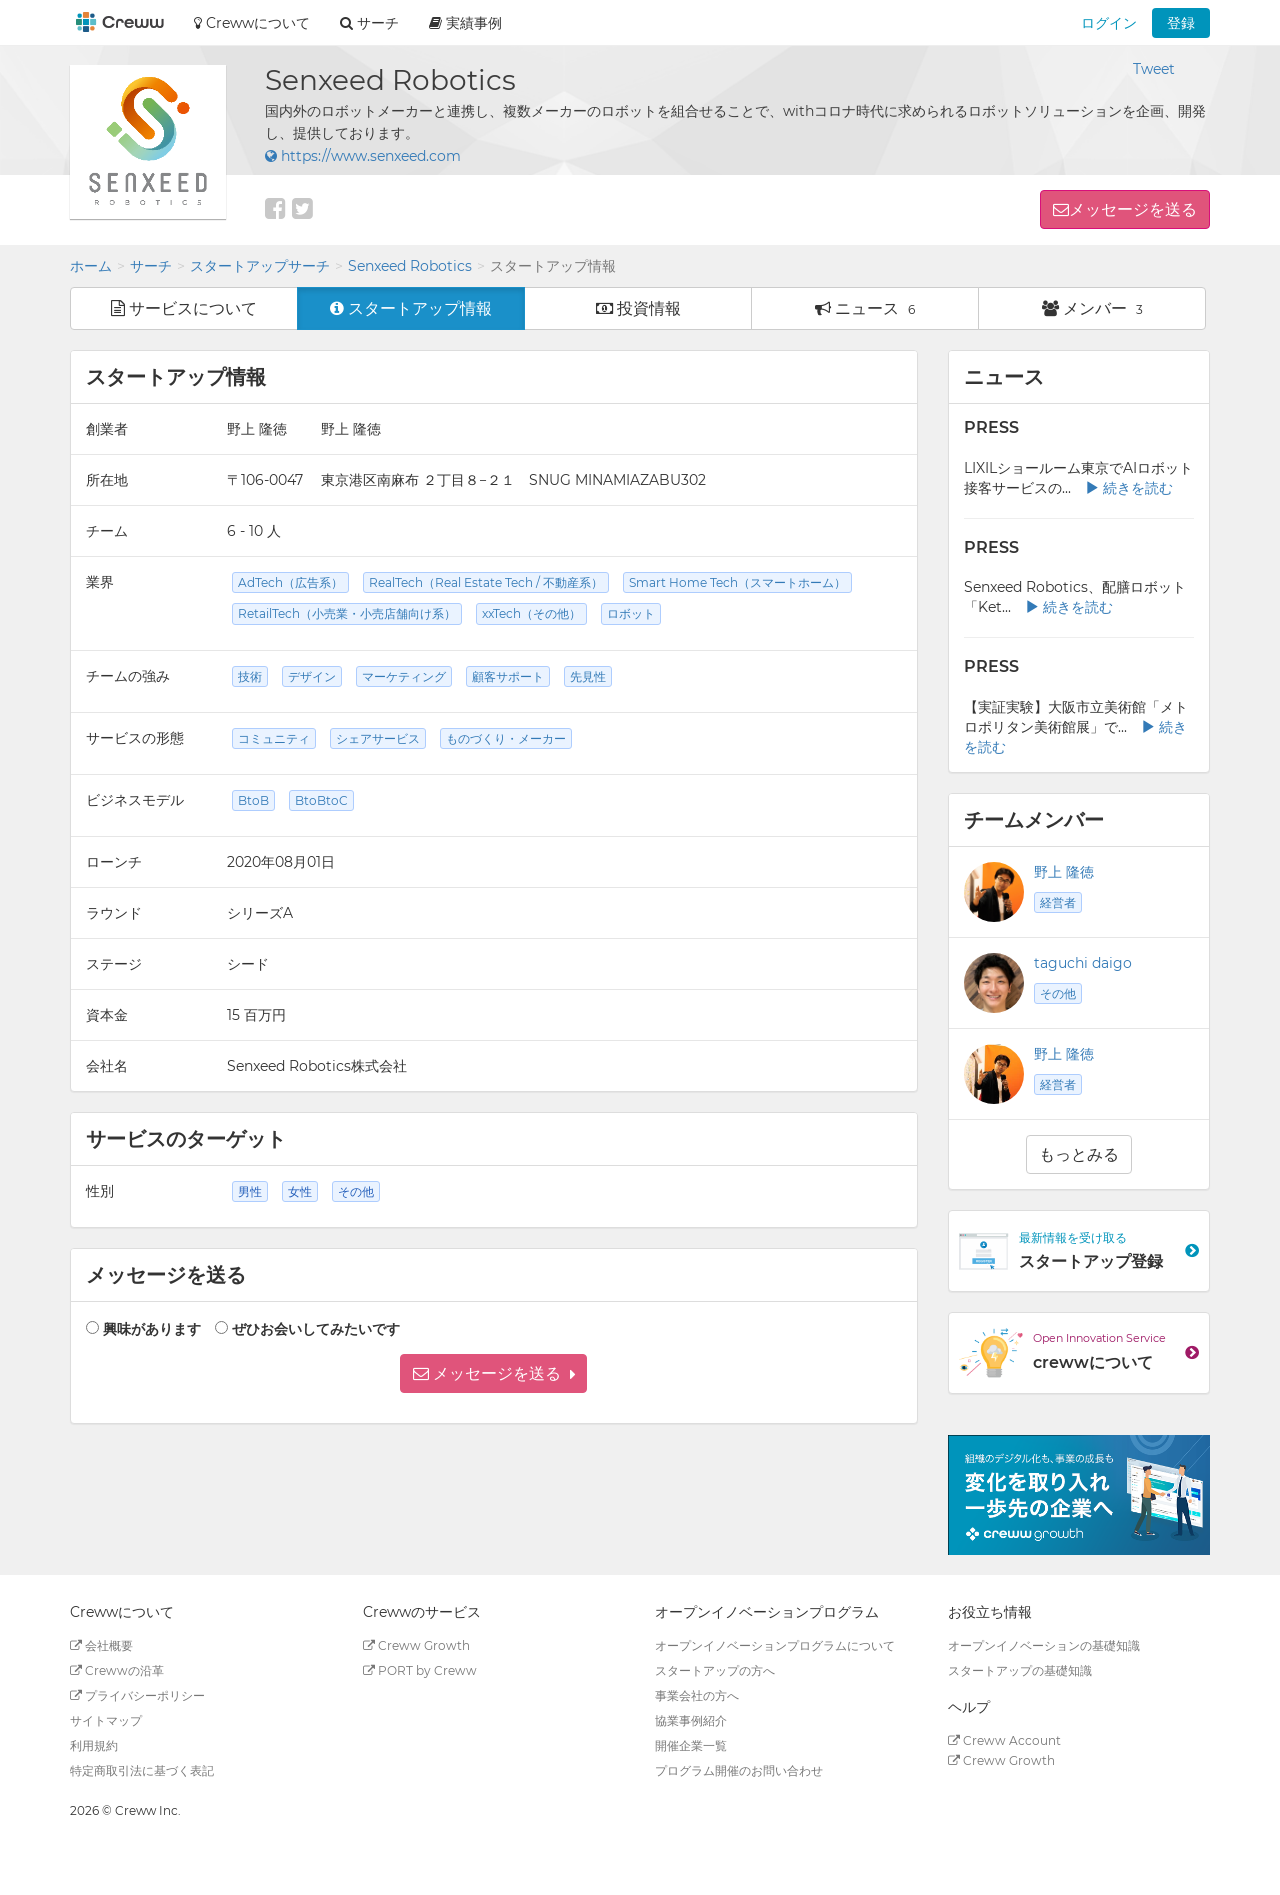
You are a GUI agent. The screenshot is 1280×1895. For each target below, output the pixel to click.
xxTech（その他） (531, 613)
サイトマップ (106, 1720)
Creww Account (1004, 1740)
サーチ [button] (369, 23)
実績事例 (465, 23)
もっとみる (1079, 1154)
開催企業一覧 (691, 1745)
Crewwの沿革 (117, 1670)
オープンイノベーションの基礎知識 (1044, 1645)
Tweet (1154, 69)
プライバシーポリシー (137, 1695)
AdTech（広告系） (290, 582)
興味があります (152, 1329)
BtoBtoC (321, 800)
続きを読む (1129, 488)
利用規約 (94, 1745)
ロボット (631, 613)
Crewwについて (252, 23)
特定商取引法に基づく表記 (142, 1770)
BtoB (253, 800)
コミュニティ (274, 738)
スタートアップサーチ (260, 266)
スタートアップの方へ (715, 1670)
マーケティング (404, 676)
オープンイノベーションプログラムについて (775, 1645)
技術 (250, 676)
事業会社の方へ (697, 1695)
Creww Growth (416, 1645)
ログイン (1109, 23)
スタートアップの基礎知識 (1020, 1670)
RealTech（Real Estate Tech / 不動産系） (486, 582)
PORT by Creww (420, 1670)
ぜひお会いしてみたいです (316, 1329)
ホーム (91, 266)
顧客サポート (508, 676)
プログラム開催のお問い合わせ (739, 1770)
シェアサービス (378, 738)
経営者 (1058, 902)
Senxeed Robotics (410, 266)
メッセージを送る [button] (1133, 209)
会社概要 (101, 1645)
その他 (1058, 993)
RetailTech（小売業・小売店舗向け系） (347, 613)
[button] (493, 1373)
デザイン (312, 676)
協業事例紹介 (691, 1720)
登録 (1181, 23)
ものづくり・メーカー (506, 738)
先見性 (588, 676)
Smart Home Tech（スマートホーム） (737, 582)
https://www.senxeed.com (363, 156)
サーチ (151, 266)
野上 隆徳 (1064, 872)
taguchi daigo (1083, 963)
